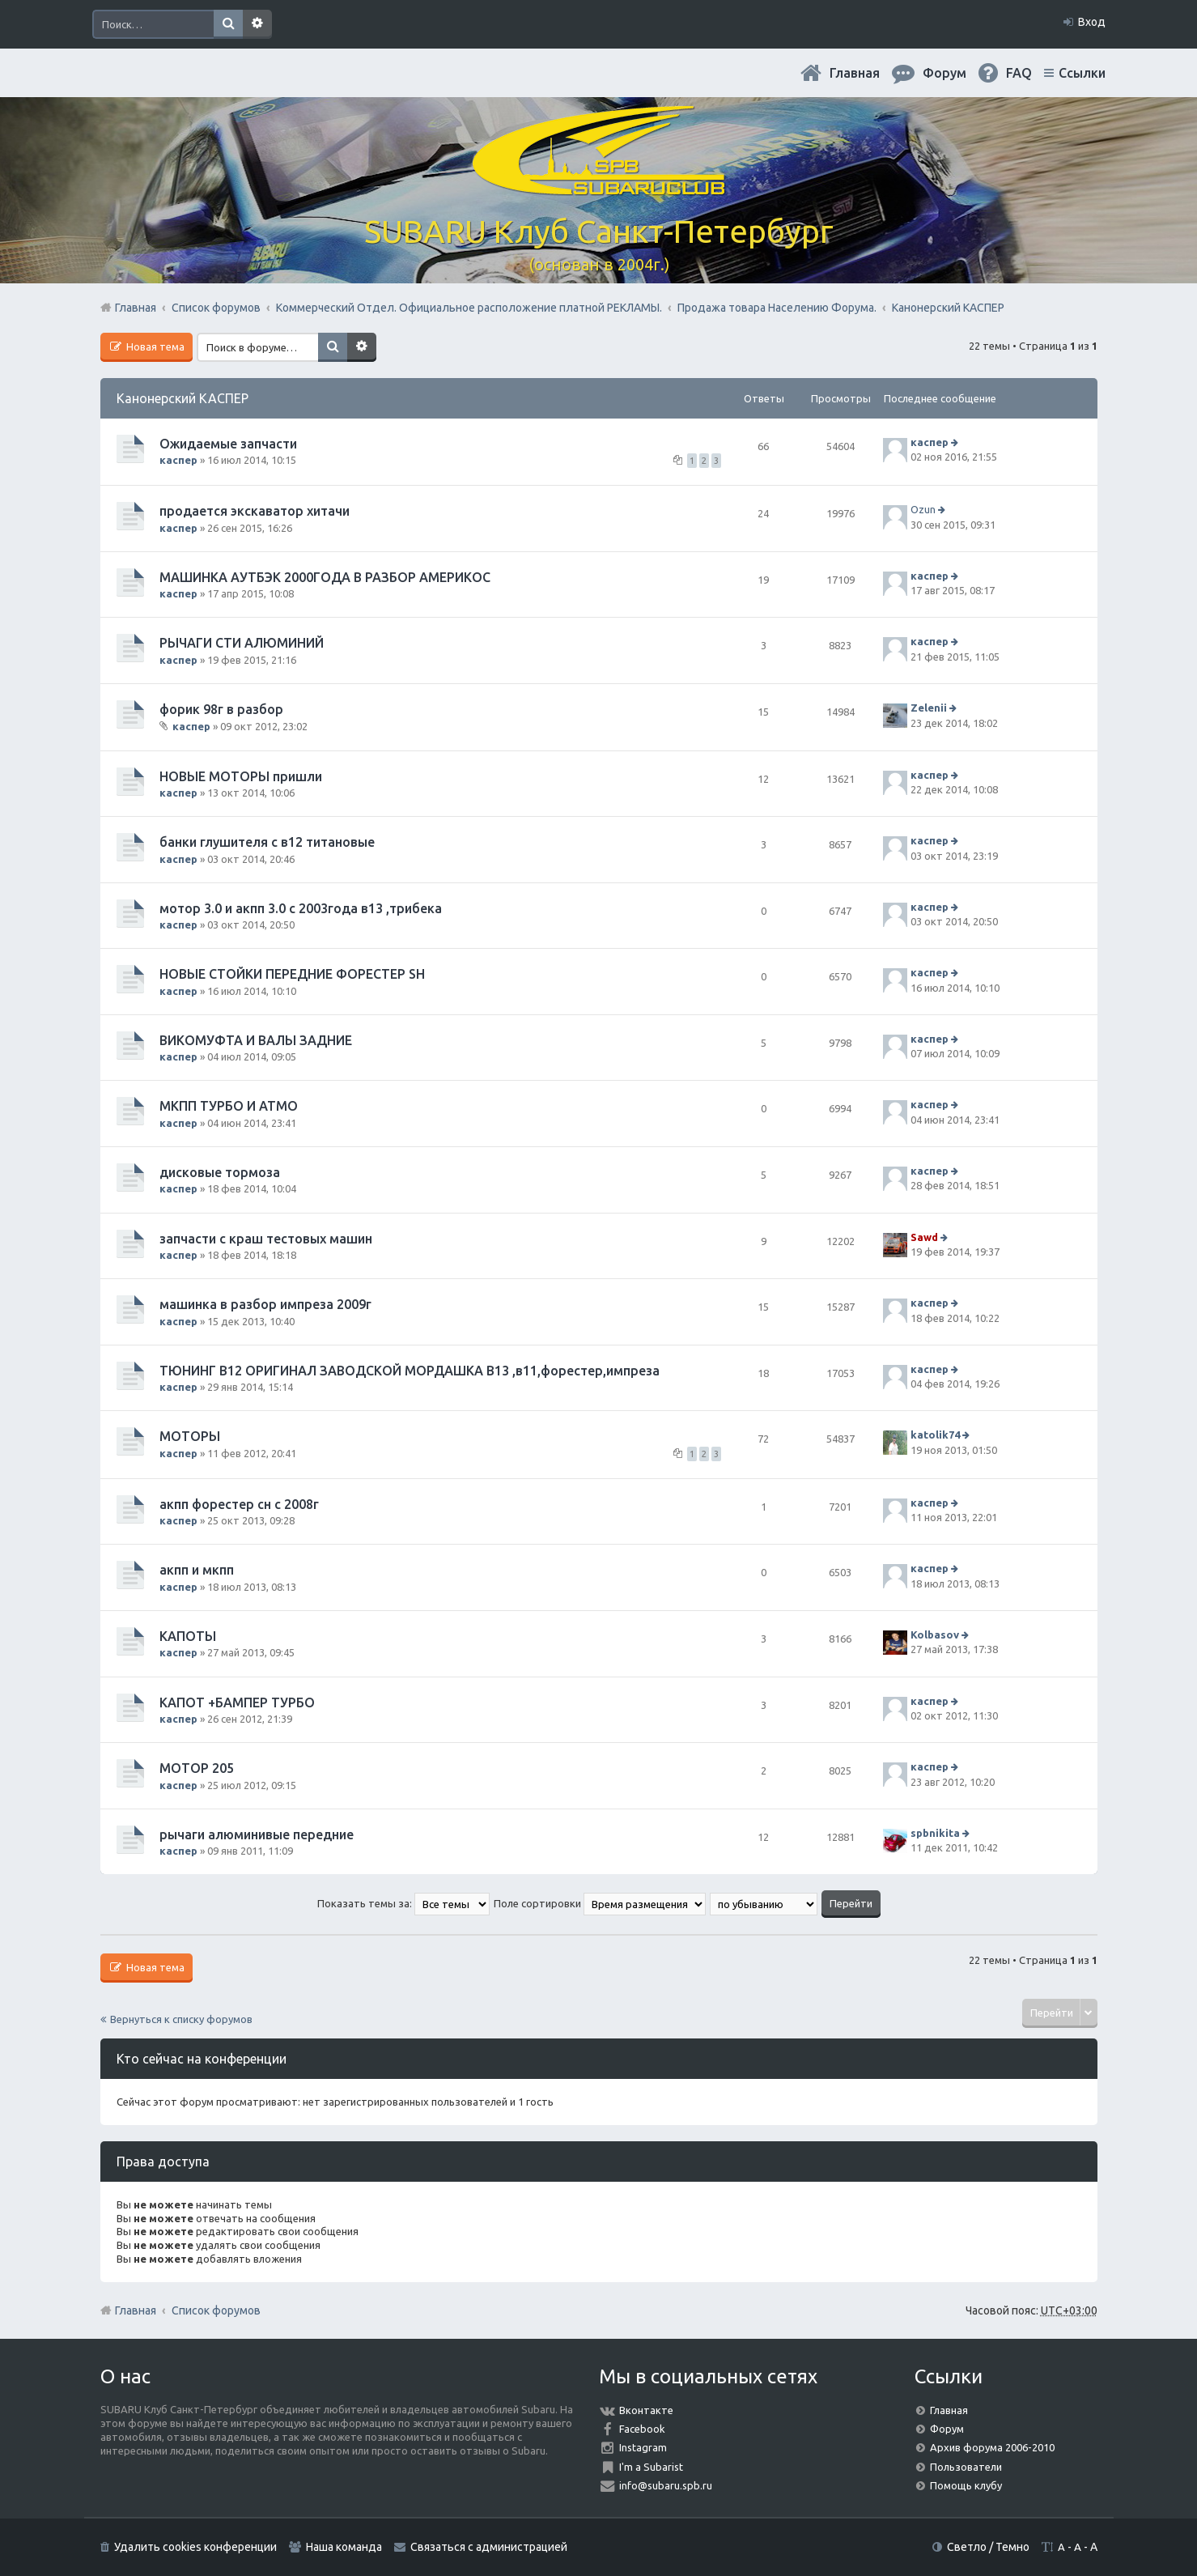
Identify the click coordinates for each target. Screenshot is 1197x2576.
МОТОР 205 (196, 1768)
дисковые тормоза (219, 1172)
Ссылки (1082, 73)
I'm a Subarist (651, 2466)
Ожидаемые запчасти (228, 443)
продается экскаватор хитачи (254, 511)
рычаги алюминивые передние (256, 1834)
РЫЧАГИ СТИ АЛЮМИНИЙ (241, 642)
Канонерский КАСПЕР (182, 398)
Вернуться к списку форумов (181, 2019)
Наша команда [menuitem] (344, 2546)
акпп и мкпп (196, 1569)
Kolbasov (934, 1634)
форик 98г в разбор (221, 709)
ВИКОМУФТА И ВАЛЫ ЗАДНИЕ (255, 1040)
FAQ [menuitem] (1019, 73)
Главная (855, 73)
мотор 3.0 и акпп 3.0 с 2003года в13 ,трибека (300, 908)
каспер (178, 459)
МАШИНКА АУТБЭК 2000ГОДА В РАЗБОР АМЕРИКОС (324, 577)
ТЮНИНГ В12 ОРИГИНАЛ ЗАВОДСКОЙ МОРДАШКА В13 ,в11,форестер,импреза (409, 1370)
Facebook (642, 2428)
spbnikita (935, 1832)
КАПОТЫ (187, 1636)
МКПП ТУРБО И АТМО (228, 1106)
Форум (947, 2428)
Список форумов (216, 2310)
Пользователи (966, 2466)
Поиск (228, 24)
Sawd (924, 1237)
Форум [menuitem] (944, 73)
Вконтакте (646, 2410)
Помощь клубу (966, 2485)
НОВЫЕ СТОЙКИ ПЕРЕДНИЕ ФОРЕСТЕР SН (292, 974)
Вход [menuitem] (1092, 21)
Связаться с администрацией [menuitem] (488, 2546)
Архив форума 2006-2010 (992, 2447)
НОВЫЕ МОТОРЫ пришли (240, 776)
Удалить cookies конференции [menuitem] (195, 2546)
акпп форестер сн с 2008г (239, 1504)
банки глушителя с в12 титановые (267, 842)
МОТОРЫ (189, 1436)
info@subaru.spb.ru (665, 2485)
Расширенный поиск (257, 24)
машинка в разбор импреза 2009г (265, 1304)
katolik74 (935, 1435)
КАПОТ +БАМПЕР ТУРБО (237, 1702)
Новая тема (154, 346)
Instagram (643, 2447)
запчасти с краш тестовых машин (265, 1238)
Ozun (923, 510)
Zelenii (928, 707)
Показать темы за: (403, 1903)
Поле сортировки (600, 1903)
